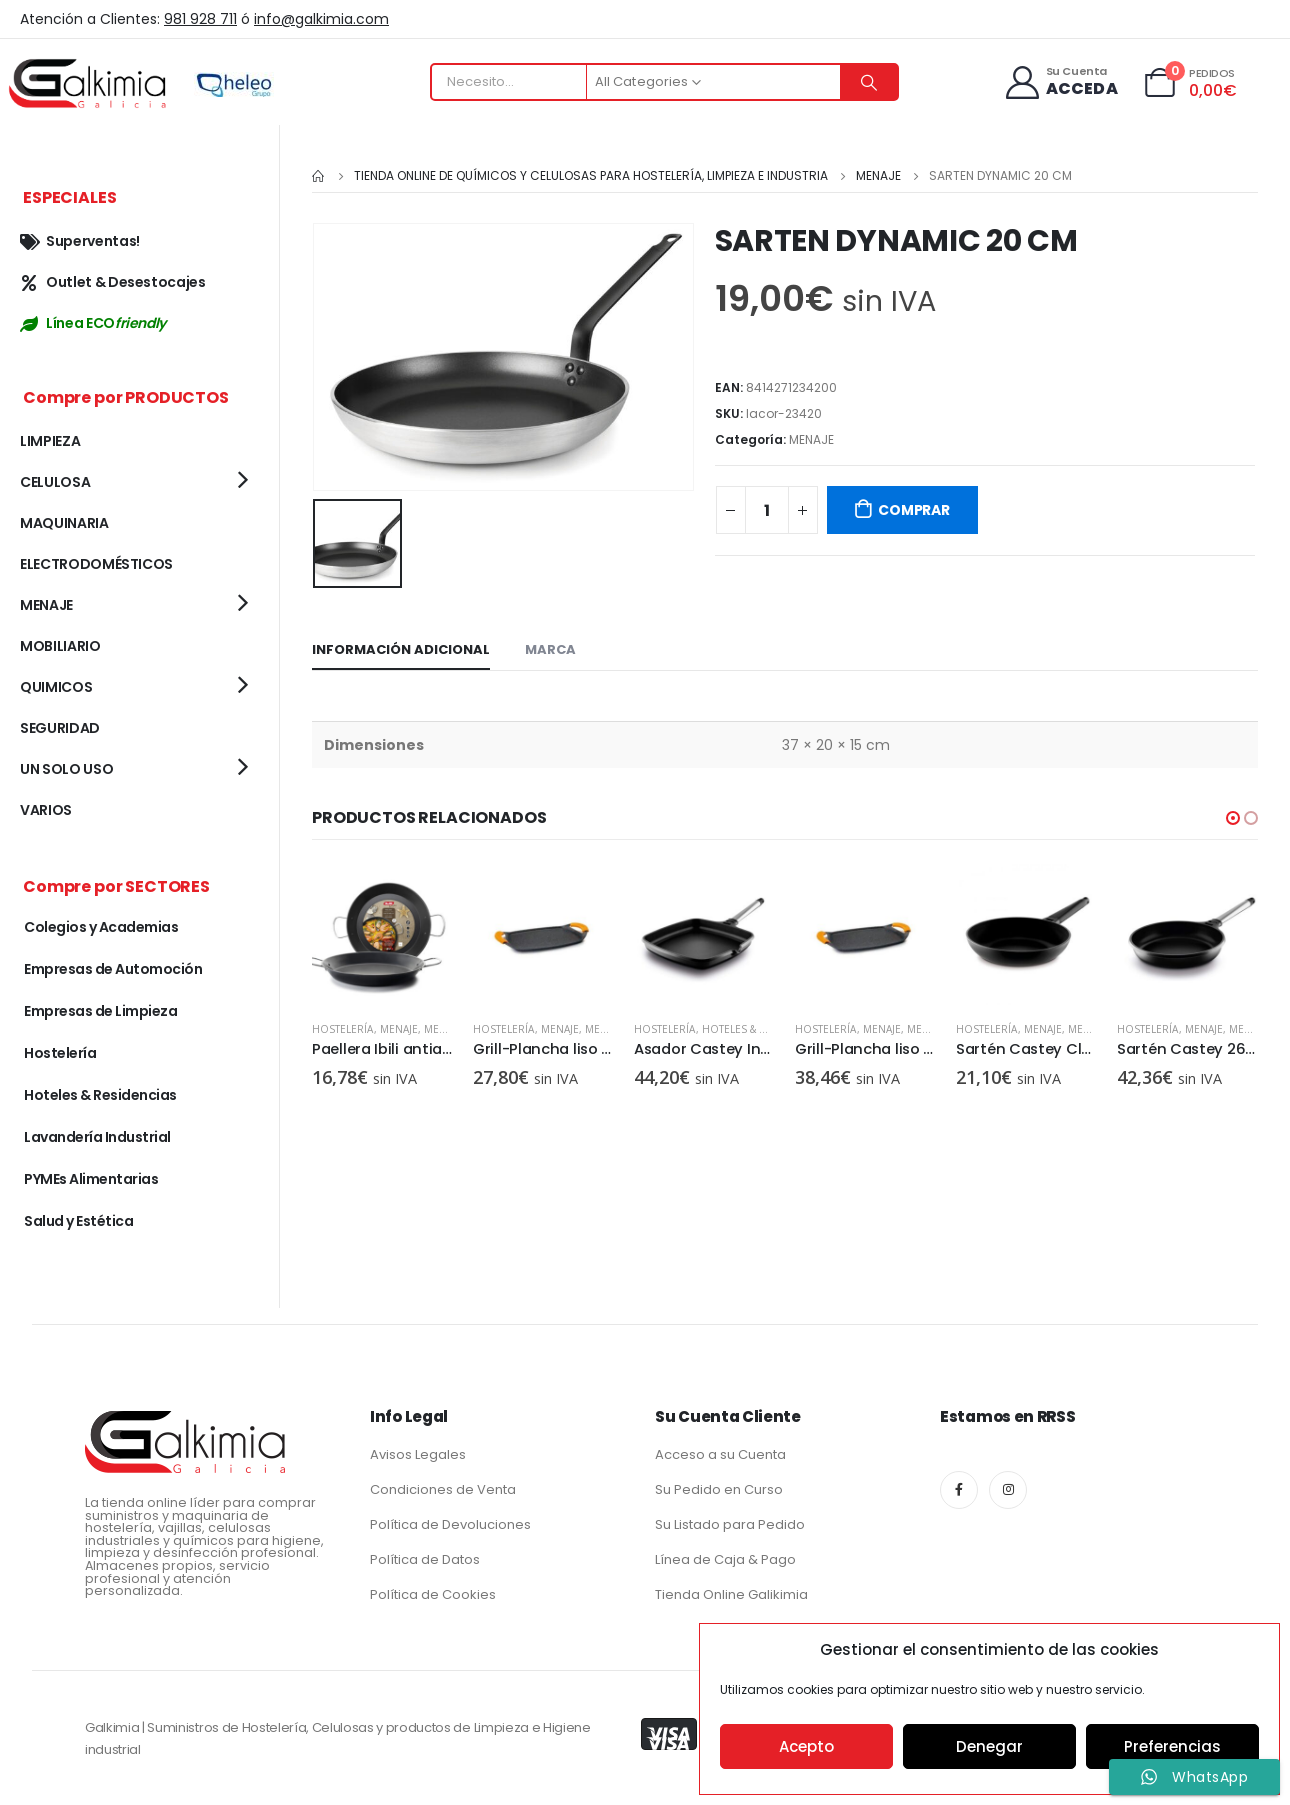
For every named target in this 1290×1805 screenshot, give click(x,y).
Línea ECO (93, 323)
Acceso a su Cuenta (720, 1454)
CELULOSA (55, 482)
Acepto (806, 1746)
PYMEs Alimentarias (91, 1179)
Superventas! (80, 241)
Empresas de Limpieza (100, 1011)
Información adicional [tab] (401, 647)
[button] (1233, 816)
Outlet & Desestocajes (113, 282)
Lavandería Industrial (97, 1137)
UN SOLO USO (66, 769)
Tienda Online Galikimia (731, 1594)
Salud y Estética (78, 1221)
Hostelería (343, 1027)
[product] (382, 932)
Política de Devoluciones (450, 1524)
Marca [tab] (550, 647)
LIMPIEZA (50, 441)
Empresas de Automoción (113, 969)
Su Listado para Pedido (730, 1524)
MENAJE (811, 439)
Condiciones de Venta (443, 1489)
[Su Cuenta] (1060, 82)
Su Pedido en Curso (719, 1489)
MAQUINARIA (64, 523)
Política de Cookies (433, 1594)
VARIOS (46, 810)
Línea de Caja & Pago (725, 1559)
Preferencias (1172, 1746)
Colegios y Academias (101, 927)
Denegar (989, 1746)
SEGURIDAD (60, 728)
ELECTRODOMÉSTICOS (96, 564)
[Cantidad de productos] (767, 510)
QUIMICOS (56, 687)
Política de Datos (425, 1559)
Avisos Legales (418, 1454)
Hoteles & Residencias (764, 1027)
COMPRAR (914, 510)
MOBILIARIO (60, 646)
